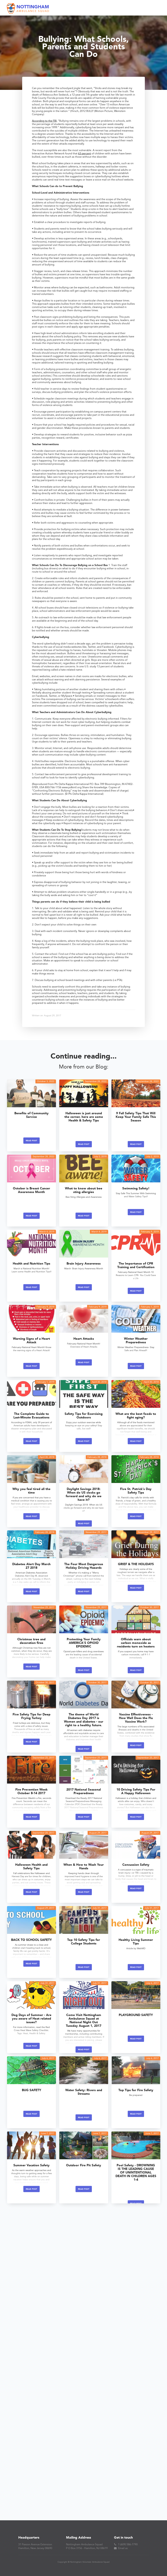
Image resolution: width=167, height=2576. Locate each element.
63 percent (84, 153)
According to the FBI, (44, 120)
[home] (28, 9)
